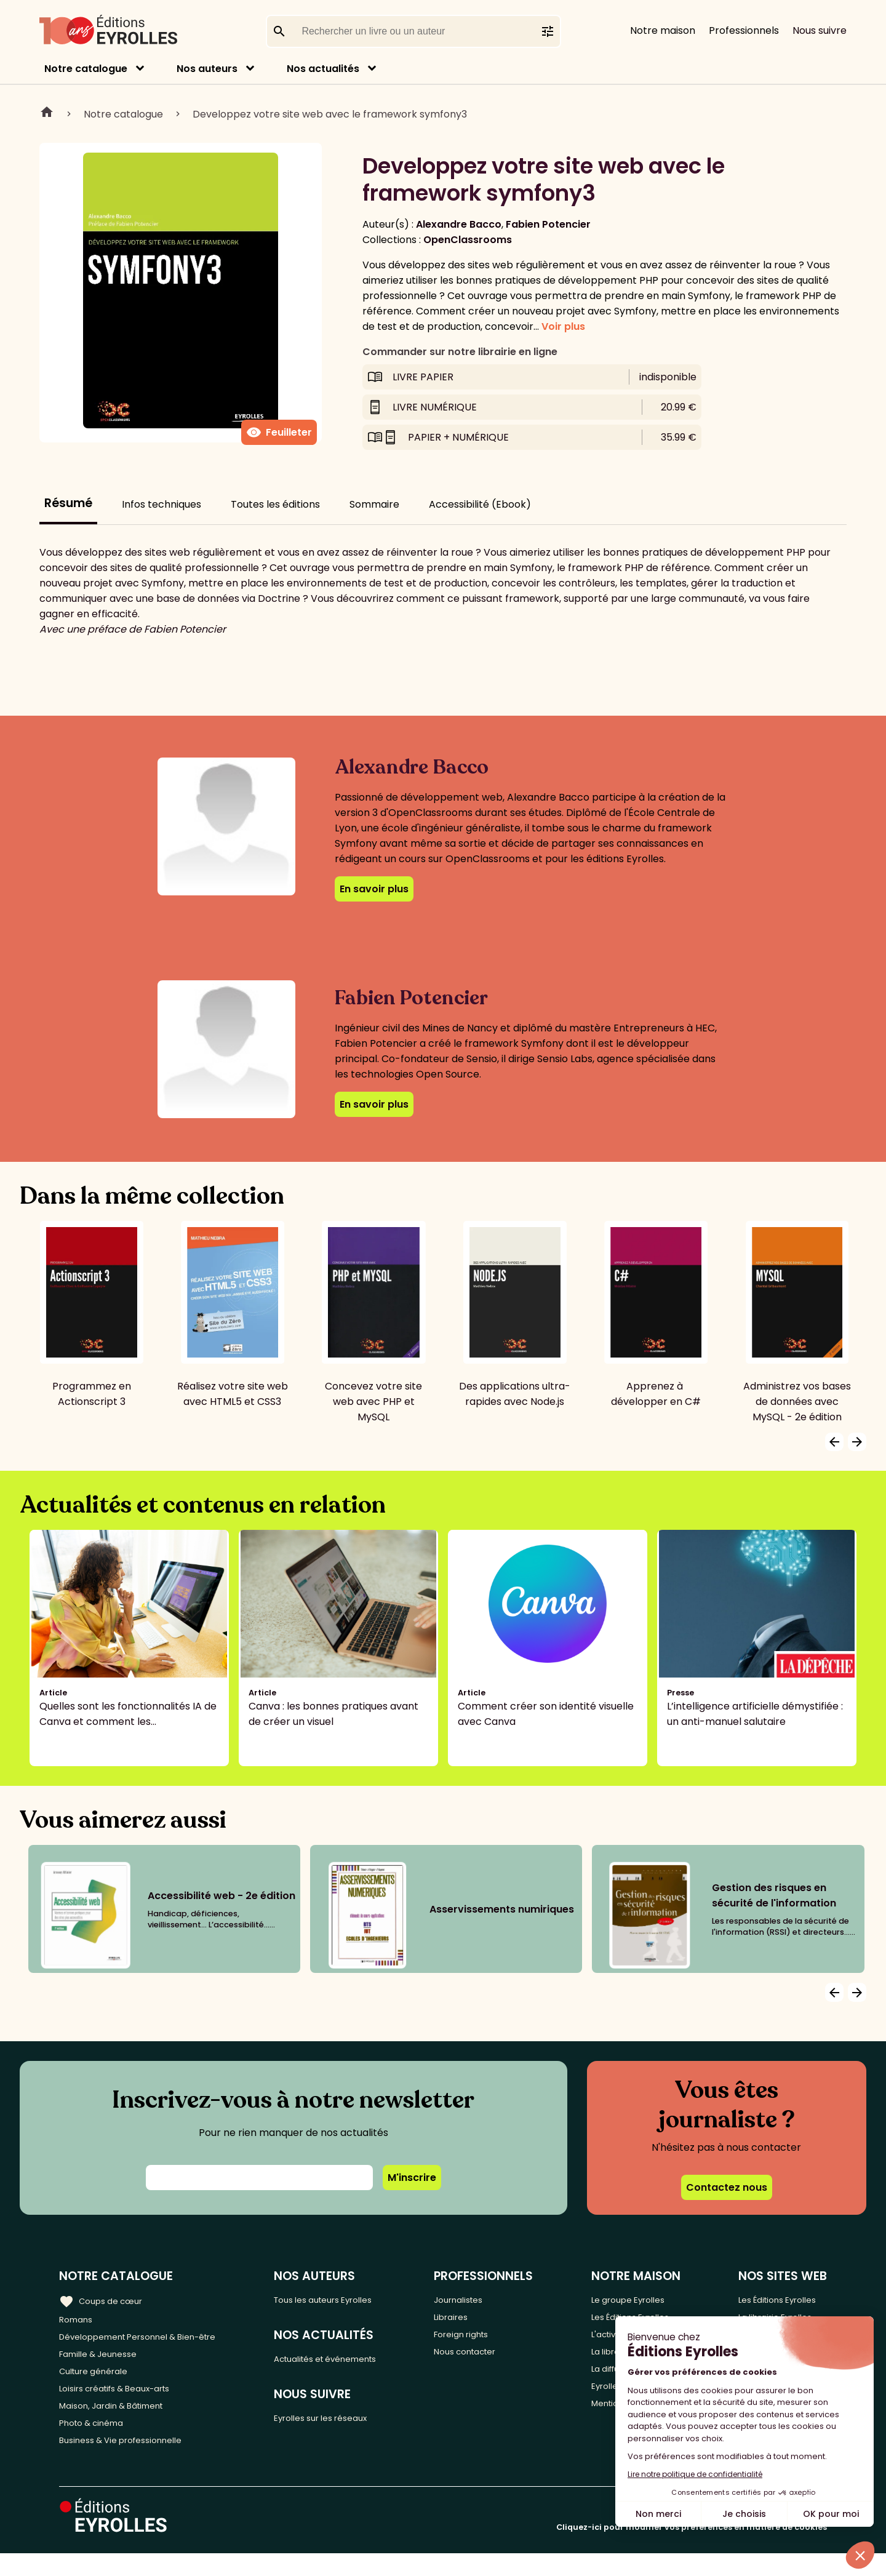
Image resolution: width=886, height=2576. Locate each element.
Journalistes (485, 2299)
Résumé (68, 503)
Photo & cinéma (98, 2441)
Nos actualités (323, 69)
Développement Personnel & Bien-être (154, 2340)
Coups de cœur (106, 2299)
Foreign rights (489, 2340)
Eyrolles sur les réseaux (345, 2425)
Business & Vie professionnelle (131, 2462)
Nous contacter (494, 2360)
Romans (78, 2320)
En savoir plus (374, 889)
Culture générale (100, 2381)
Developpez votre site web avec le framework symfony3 (330, 114)
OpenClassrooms (467, 240)
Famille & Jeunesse (105, 2360)
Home (46, 114)
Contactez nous (726, 2187)
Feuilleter (279, 432)
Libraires (476, 2320)
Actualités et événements (352, 2362)
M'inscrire (412, 2177)
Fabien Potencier (548, 224)
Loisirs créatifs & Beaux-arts (126, 2401)
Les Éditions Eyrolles (779, 2299)
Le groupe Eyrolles (639, 2299)
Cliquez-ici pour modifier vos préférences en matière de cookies (691, 2550)
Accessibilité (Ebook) (480, 504)
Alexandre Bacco (458, 224)
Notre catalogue (85, 69)
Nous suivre (819, 30)
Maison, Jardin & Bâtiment (122, 2421)
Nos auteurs (207, 69)
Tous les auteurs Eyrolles (349, 2299)
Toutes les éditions (275, 504)
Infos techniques (161, 504)
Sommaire (374, 504)
